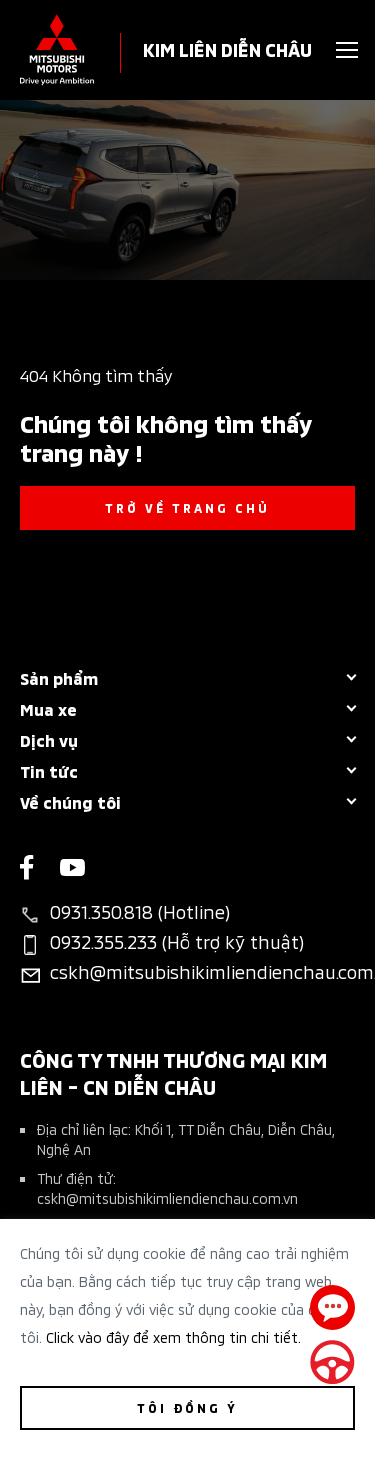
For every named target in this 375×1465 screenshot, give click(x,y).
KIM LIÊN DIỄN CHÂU (227, 48)
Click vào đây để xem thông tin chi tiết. (173, 1336)
